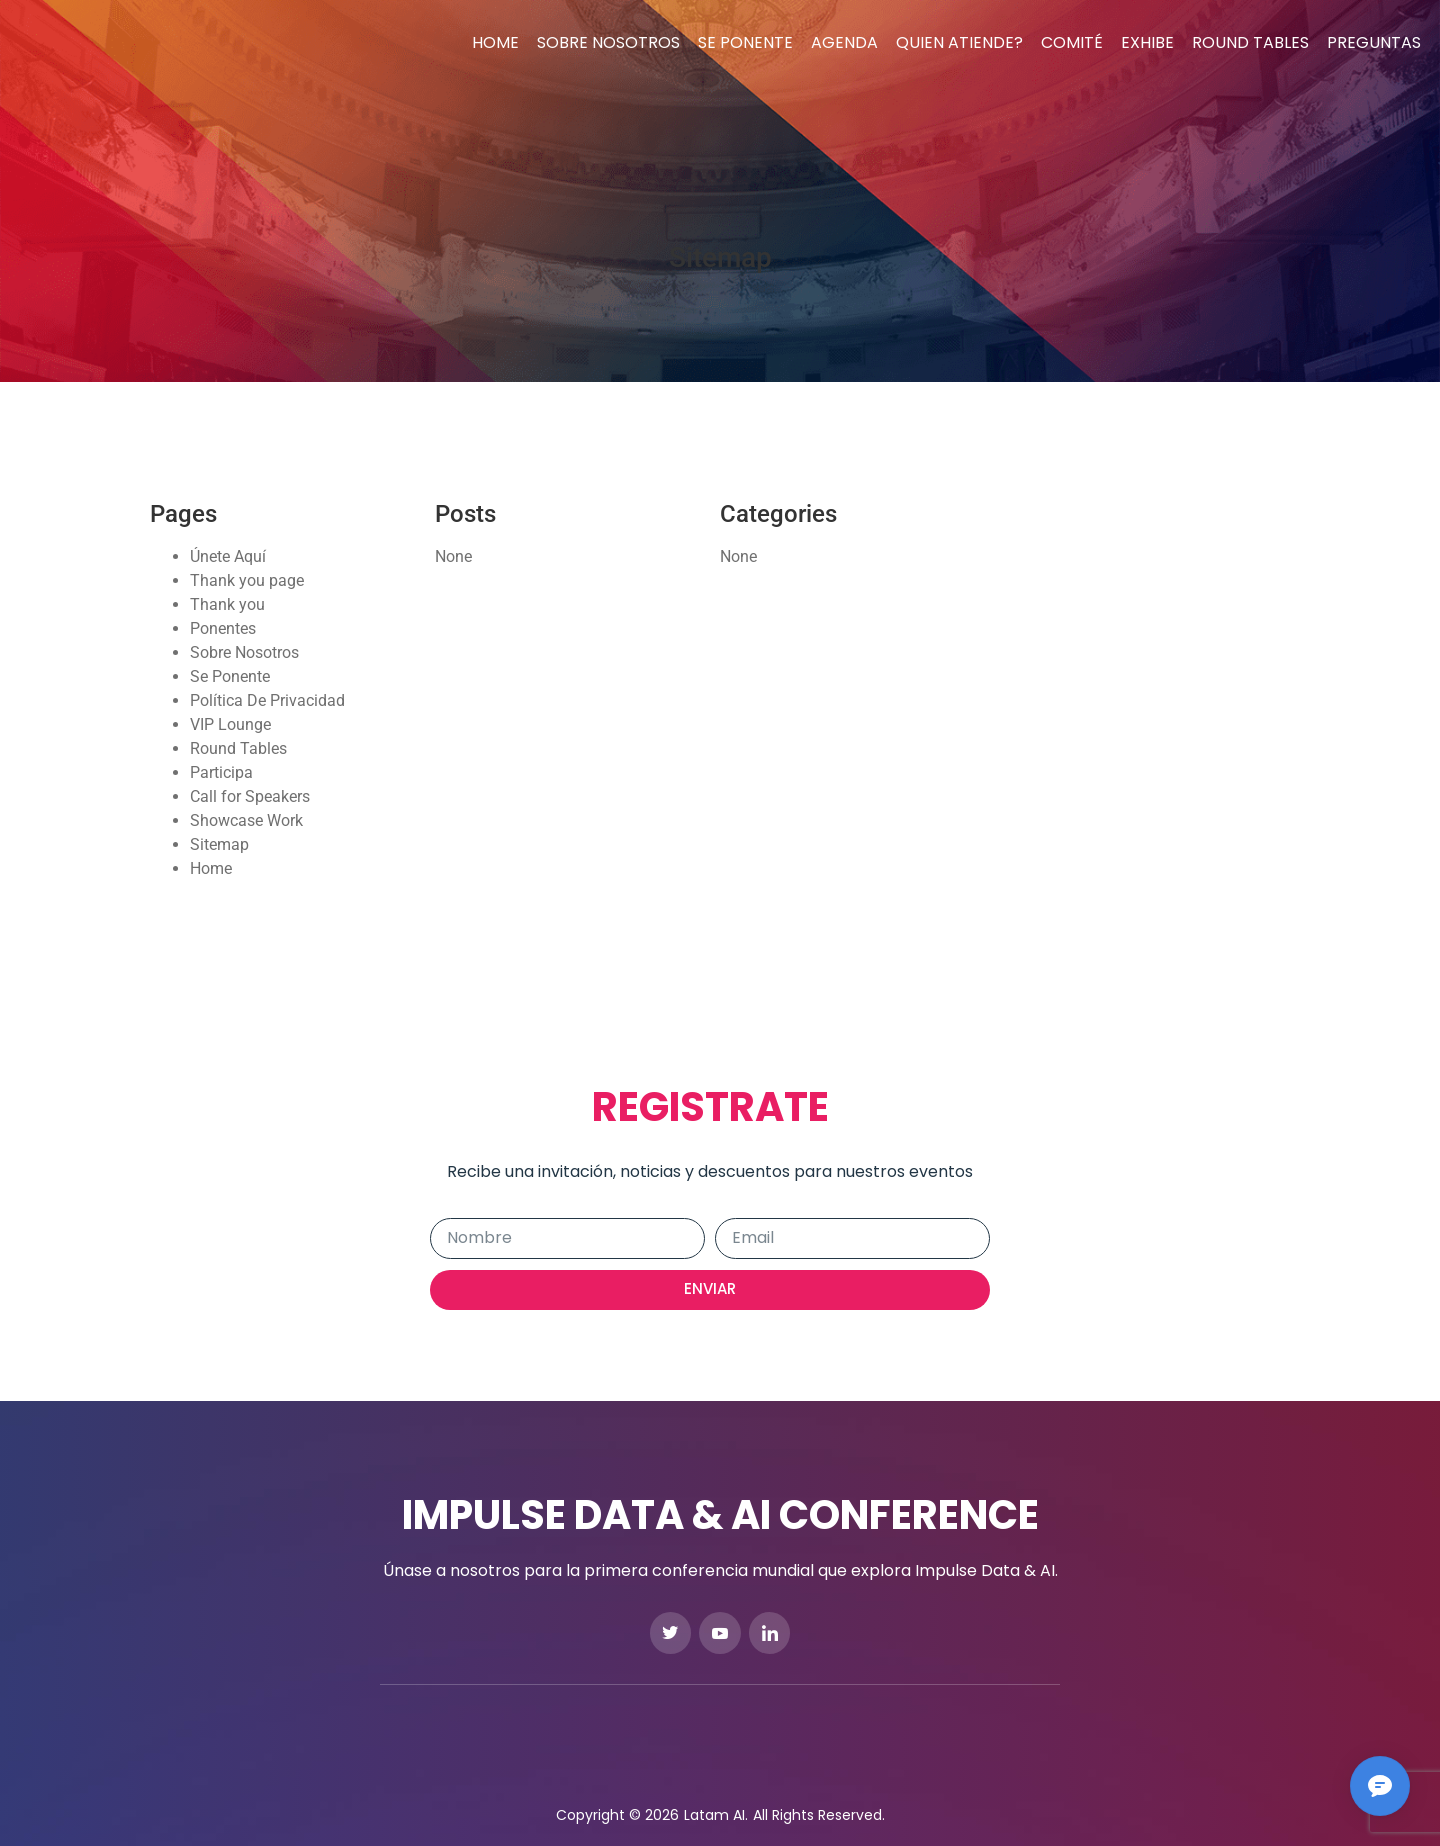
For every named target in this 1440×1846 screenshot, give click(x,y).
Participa (221, 772)
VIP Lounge (230, 724)
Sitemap (219, 844)
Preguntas (1374, 42)
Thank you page (247, 580)
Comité (1072, 42)
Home (495, 42)
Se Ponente (745, 42)
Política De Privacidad (267, 700)
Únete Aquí (228, 556)
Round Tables (1250, 42)
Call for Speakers (250, 796)
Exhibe (1147, 42)
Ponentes (223, 628)
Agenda (844, 42)
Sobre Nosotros (608, 42)
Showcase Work (246, 820)
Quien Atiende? (959, 42)
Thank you (227, 604)
